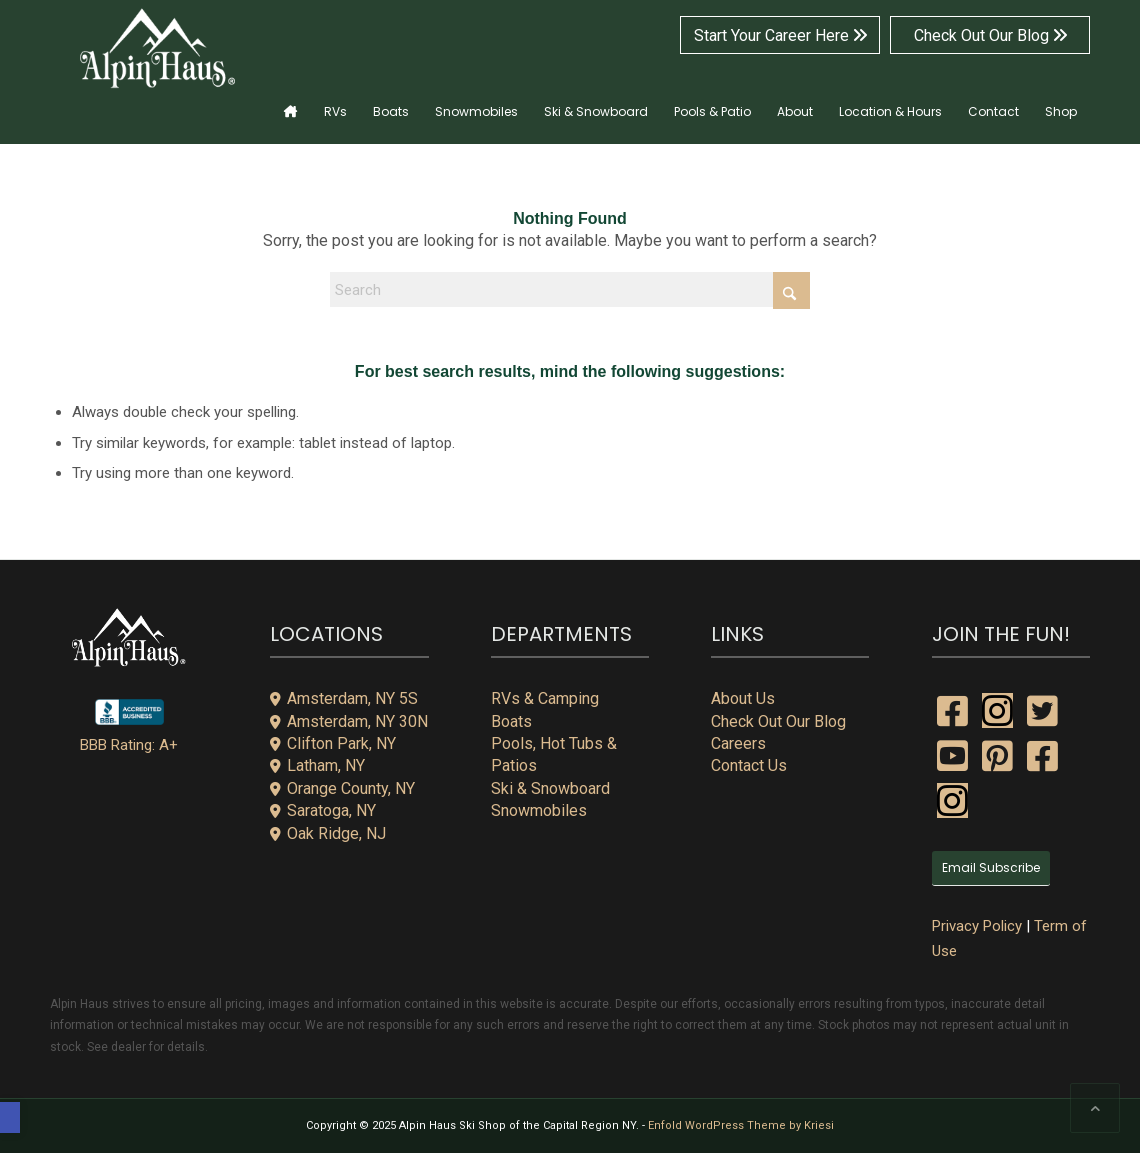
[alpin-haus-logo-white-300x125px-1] (158, 49)
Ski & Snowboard (550, 788)
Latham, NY (317, 765)
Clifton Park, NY (333, 743)
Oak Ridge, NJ (328, 833)
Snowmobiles (539, 810)
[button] (10, 1117)
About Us (743, 698)
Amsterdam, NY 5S (344, 698)
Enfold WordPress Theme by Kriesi (741, 1125)
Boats (511, 721)
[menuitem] (291, 99)
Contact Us (749, 765)
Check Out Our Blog (990, 35)
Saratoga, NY (323, 810)
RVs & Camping (545, 698)
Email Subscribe (991, 867)
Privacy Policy (977, 926)
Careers (738, 743)
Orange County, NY (342, 788)
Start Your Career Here (780, 35)
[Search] (570, 289)
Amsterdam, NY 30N (349, 721)
